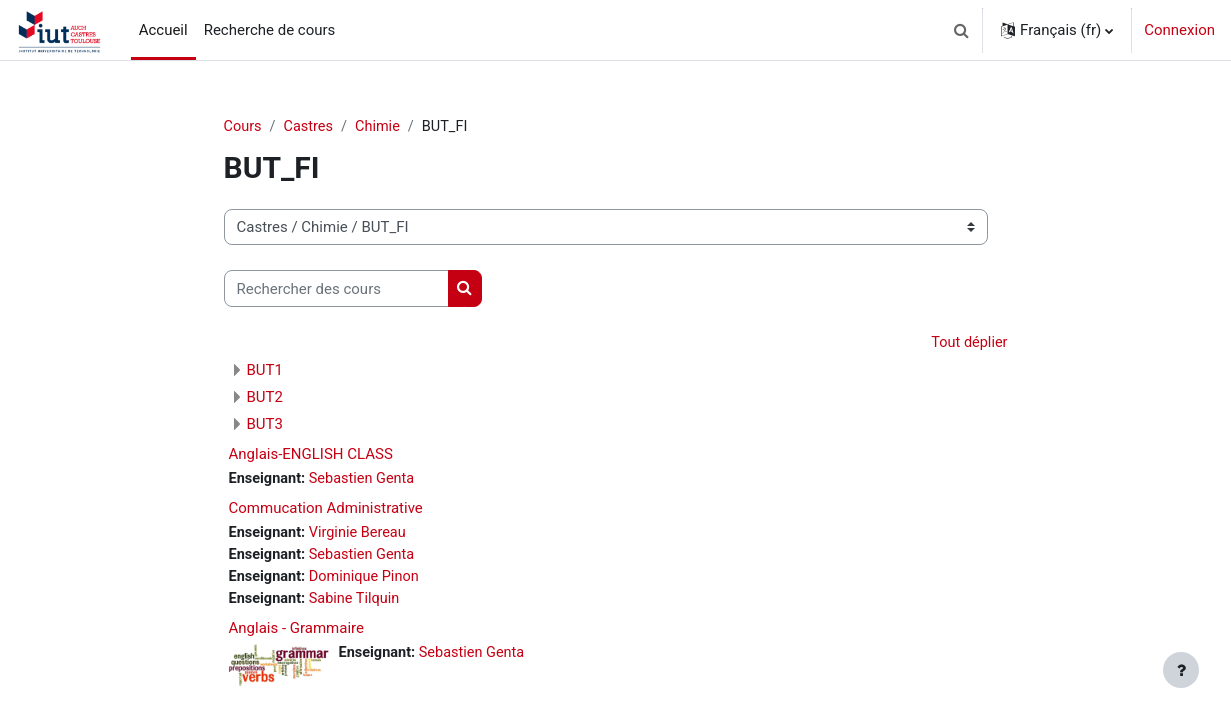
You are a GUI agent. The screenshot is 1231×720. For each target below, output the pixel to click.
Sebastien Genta (366, 480)
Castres (310, 127)
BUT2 (265, 398)
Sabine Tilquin (359, 603)
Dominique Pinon (369, 581)
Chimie (382, 127)
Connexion (1179, 30)
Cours (243, 127)
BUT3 (265, 425)
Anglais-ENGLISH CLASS (311, 455)
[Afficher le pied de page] (1181, 670)
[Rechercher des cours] (336, 289)
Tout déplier (968, 344)
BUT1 (265, 371)
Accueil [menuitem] (163, 30)
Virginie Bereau (362, 536)
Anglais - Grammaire (296, 634)
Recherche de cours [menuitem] (270, 30)
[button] (961, 30)
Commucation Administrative (326, 511)
